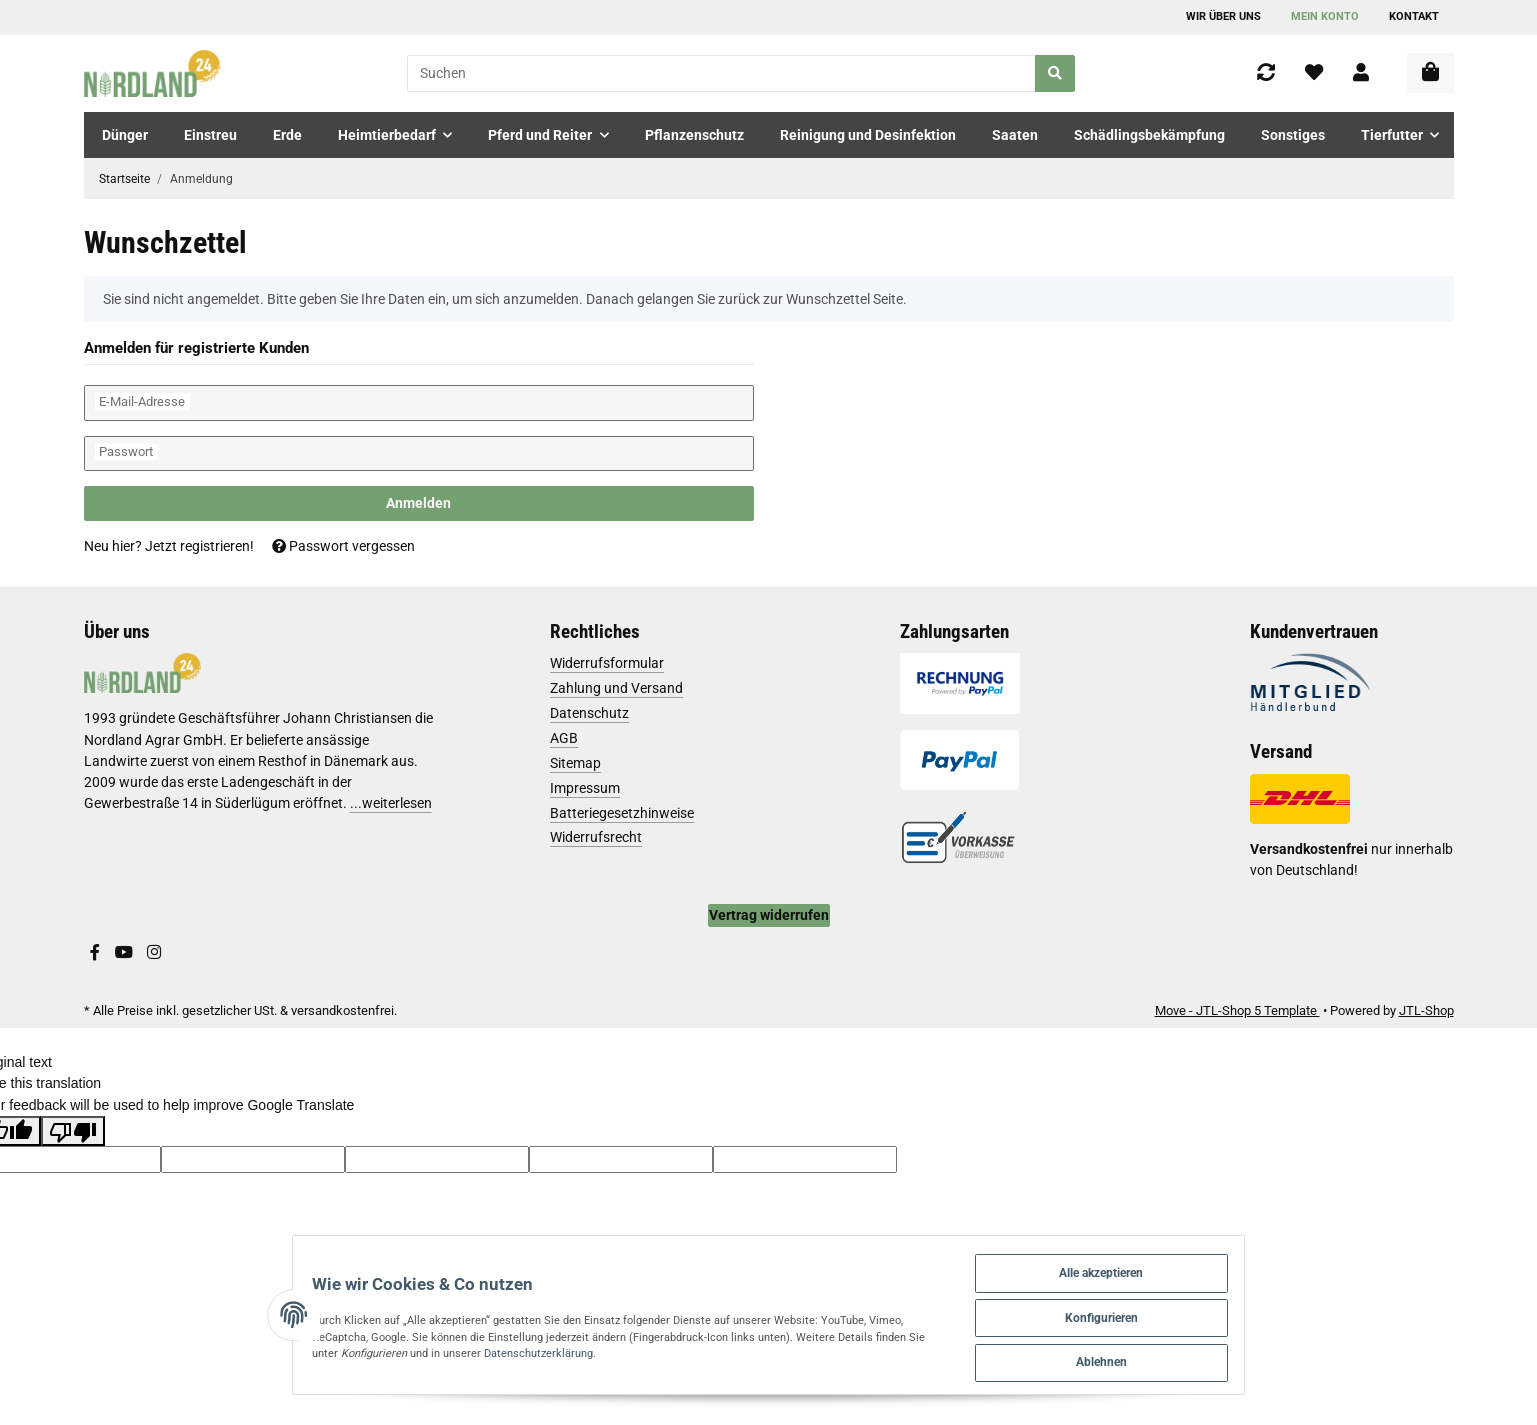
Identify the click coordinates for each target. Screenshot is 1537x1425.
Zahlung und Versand (616, 688)
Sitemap (575, 763)
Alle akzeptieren (1177, 1260)
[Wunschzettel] (1314, 73)
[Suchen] (721, 73)
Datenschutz (589, 713)
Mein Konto (1325, 16)
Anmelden (418, 503)
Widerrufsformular (607, 663)
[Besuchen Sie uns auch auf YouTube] (124, 953)
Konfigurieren (1177, 1309)
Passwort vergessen (343, 546)
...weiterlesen (391, 803)
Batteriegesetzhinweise (622, 813)
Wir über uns (1223, 16)
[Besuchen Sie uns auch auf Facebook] (95, 953)
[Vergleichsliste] (1266, 73)
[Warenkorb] (1430, 73)
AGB (564, 738)
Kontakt (1414, 16)
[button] (1361, 73)
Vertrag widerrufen (769, 915)
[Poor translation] (73, 1131)
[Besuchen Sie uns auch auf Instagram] (154, 953)
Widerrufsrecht (596, 837)
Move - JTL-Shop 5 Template (1237, 1010)
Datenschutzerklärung (345, 1348)
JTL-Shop (1426, 1010)
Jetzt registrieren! (199, 546)
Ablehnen (1177, 1358)
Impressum (585, 788)
